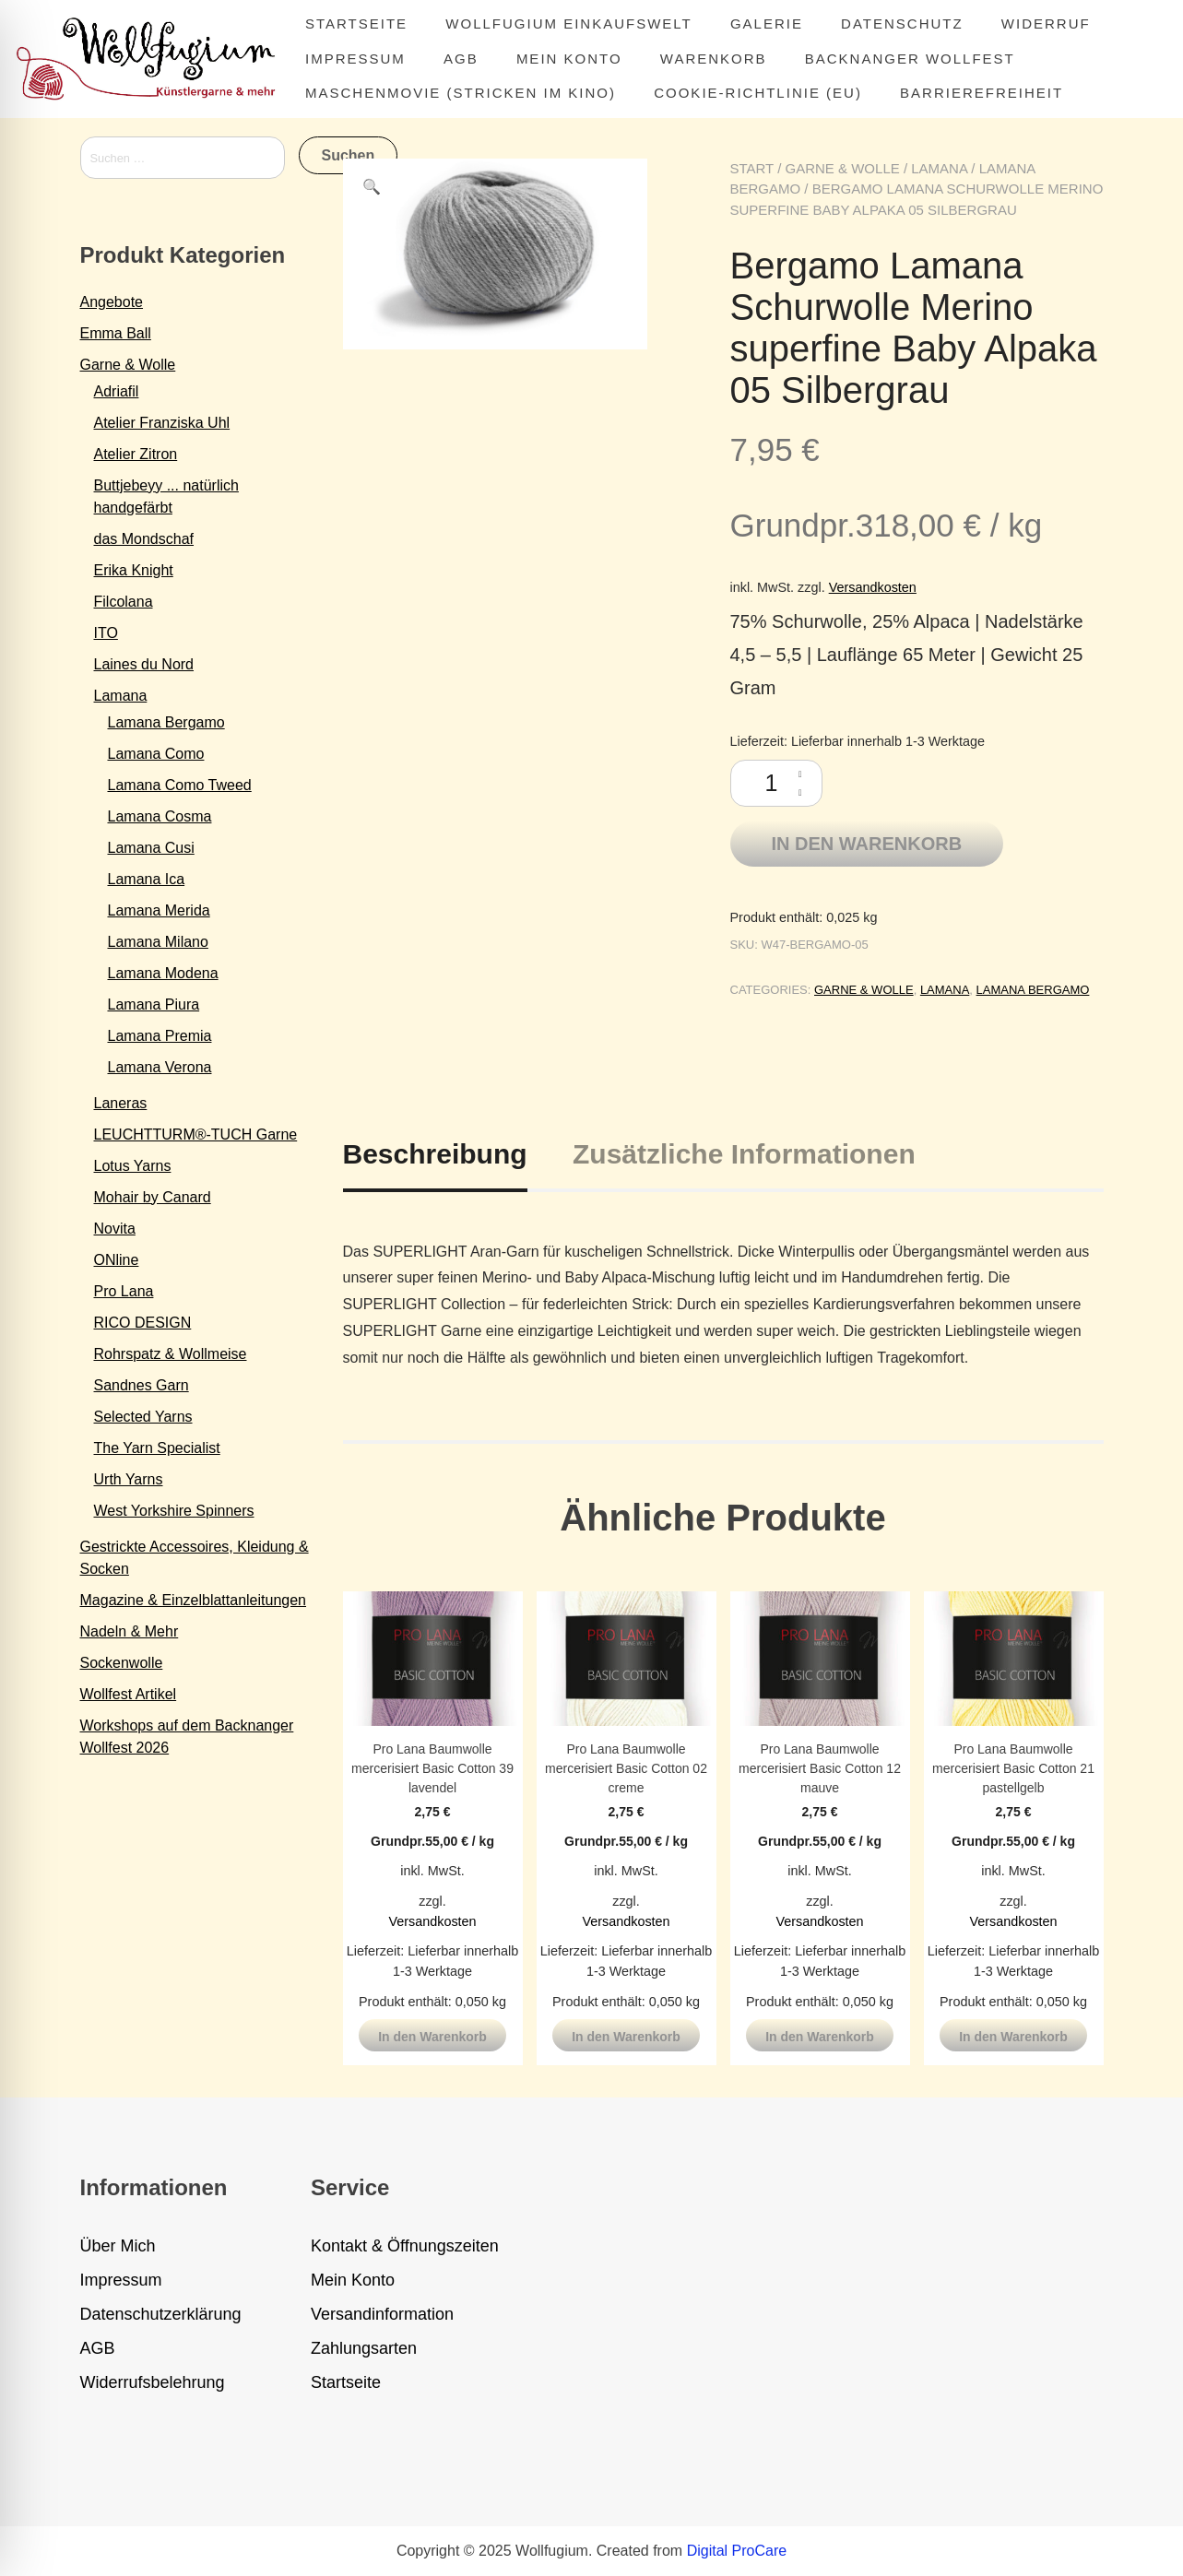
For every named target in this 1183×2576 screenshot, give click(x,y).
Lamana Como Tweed (180, 785)
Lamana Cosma (160, 816)
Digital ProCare (737, 2550)
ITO (106, 633)
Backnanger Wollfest (910, 58)
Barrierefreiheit (981, 92)
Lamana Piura (154, 1004)
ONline (116, 1260)
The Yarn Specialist (157, 1448)
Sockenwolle (121, 1663)
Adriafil (116, 391)
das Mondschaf (144, 539)
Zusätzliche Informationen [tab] (744, 1154)
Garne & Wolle (843, 168)
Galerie (766, 23)
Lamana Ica (146, 879)
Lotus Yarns (133, 1166)
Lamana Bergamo (1033, 990)
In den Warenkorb (867, 843)
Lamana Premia (160, 1036)
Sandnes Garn (141, 1385)
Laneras (121, 1103)
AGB (461, 58)
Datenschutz (902, 23)
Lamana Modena (163, 973)
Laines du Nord (144, 664)
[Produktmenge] (776, 783)
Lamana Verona (160, 1067)
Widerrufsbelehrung (152, 2382)
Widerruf (1046, 23)
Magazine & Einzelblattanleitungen (193, 1600)
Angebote (112, 302)
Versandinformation (382, 2314)
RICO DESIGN (143, 1322)
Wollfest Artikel (128, 1694)
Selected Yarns (143, 1416)
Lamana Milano (158, 942)
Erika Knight (133, 570)
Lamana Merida (159, 910)
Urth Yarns (128, 1479)
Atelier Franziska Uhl (162, 423)
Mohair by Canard (152, 1197)
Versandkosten (873, 587)
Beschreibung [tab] (435, 1154)
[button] (371, 187)
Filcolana (123, 601)
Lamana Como (156, 754)
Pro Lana (124, 1291)
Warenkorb (713, 58)
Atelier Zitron (136, 454)
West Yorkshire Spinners (174, 1510)
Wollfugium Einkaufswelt (568, 23)
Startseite (356, 23)
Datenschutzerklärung (161, 2314)
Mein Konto (569, 58)
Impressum (355, 58)
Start (752, 168)
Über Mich (118, 2246)
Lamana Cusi (151, 848)
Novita (115, 1228)
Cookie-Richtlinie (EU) (758, 92)
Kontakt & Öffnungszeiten (405, 2246)
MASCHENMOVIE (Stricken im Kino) (460, 92)
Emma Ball (115, 333)
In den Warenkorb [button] (432, 2036)
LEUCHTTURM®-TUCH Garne (196, 1134)
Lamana (939, 168)
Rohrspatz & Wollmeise (170, 1354)
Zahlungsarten (364, 2348)
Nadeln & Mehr (129, 1631)
